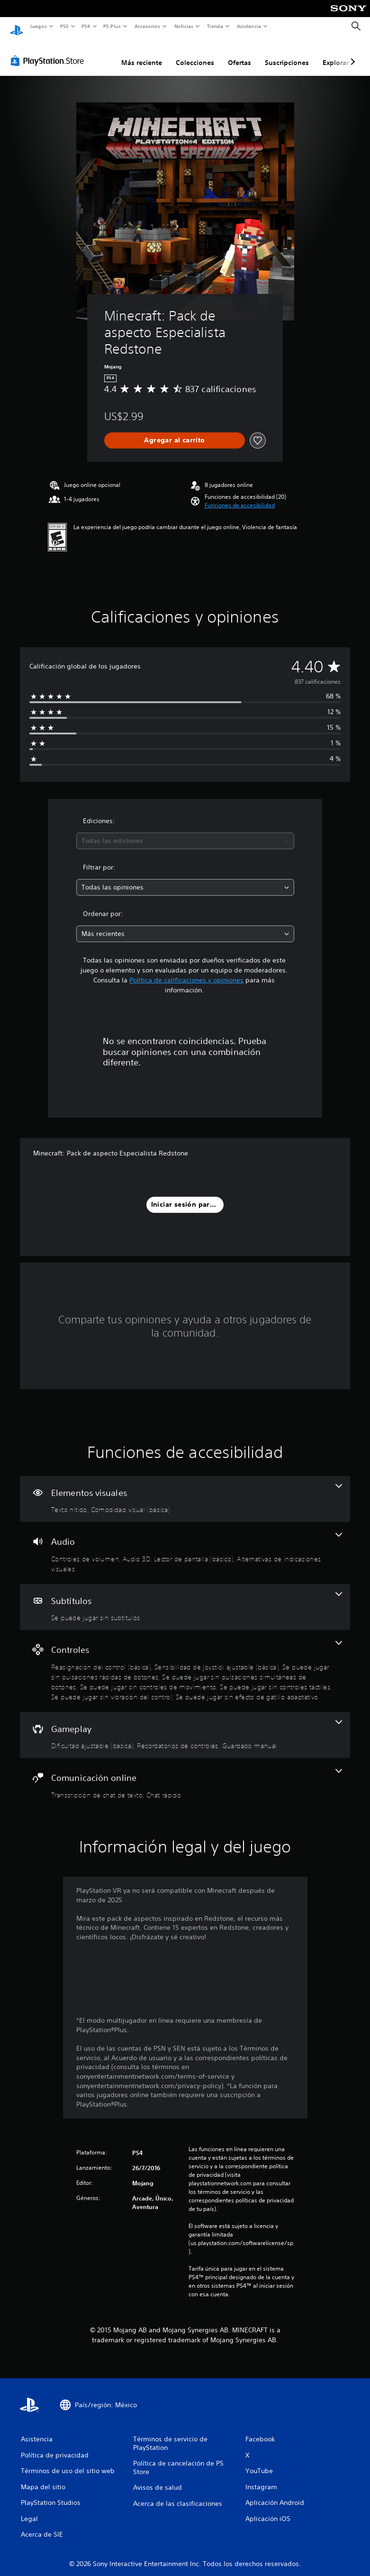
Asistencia (248, 26)
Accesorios (147, 26)
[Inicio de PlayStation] (17, 26)
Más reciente (141, 53)
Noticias (184, 26)
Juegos (38, 26)
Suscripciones (287, 53)
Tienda (215, 26)
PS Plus (112, 26)
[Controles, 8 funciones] (185, 1662)
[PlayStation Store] (49, 51)
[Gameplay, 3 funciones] (185, 1726)
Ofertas (239, 53)
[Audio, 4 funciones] (185, 1544)
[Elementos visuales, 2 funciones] (185, 1490)
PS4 (86, 26)
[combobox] (185, 832)
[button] (240, 496)
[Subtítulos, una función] (185, 1598)
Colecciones (195, 53)
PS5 (64, 26)
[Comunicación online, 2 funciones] (185, 1775)
